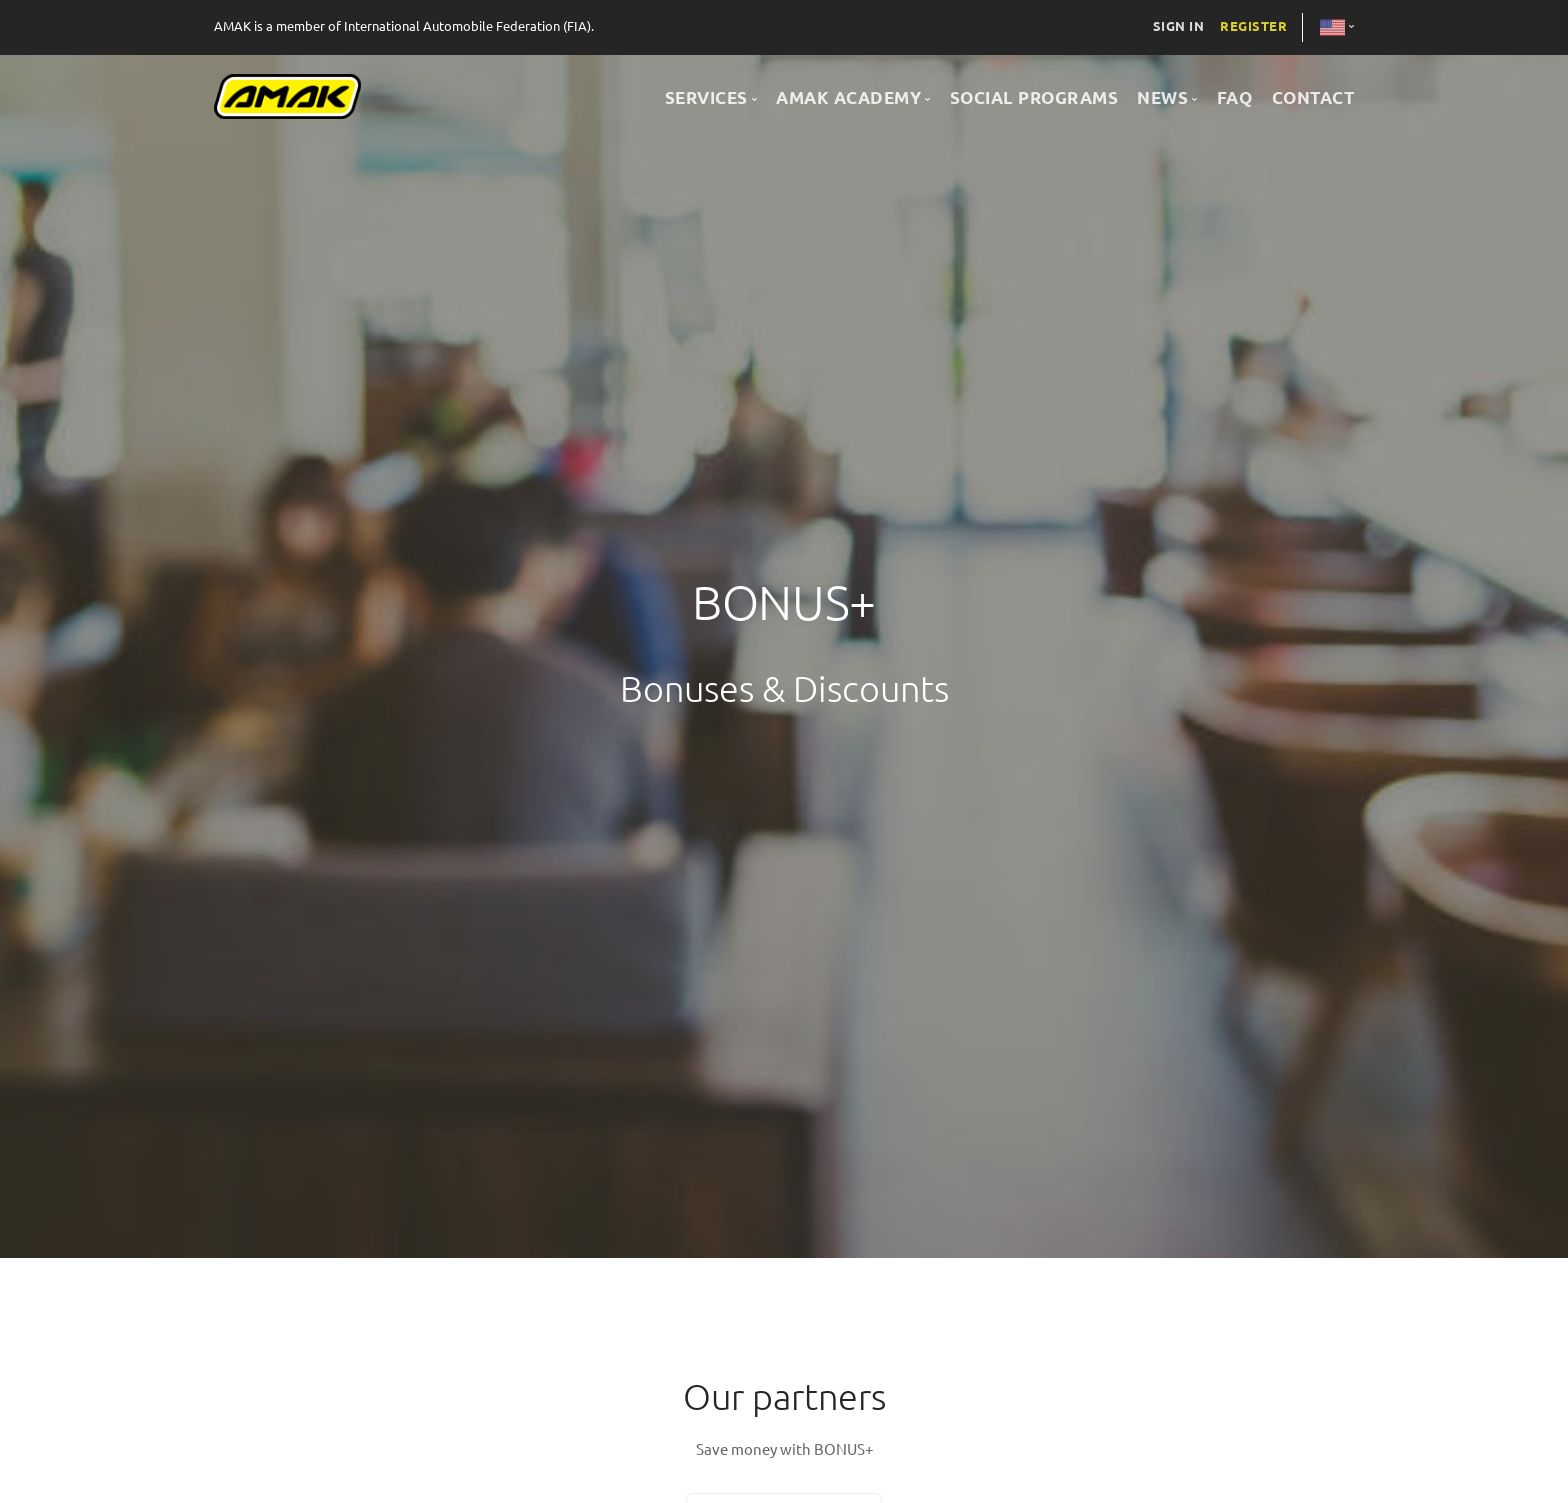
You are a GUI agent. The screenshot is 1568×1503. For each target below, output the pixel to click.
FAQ (1235, 98)
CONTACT (1313, 98)
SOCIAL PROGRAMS (1034, 98)
